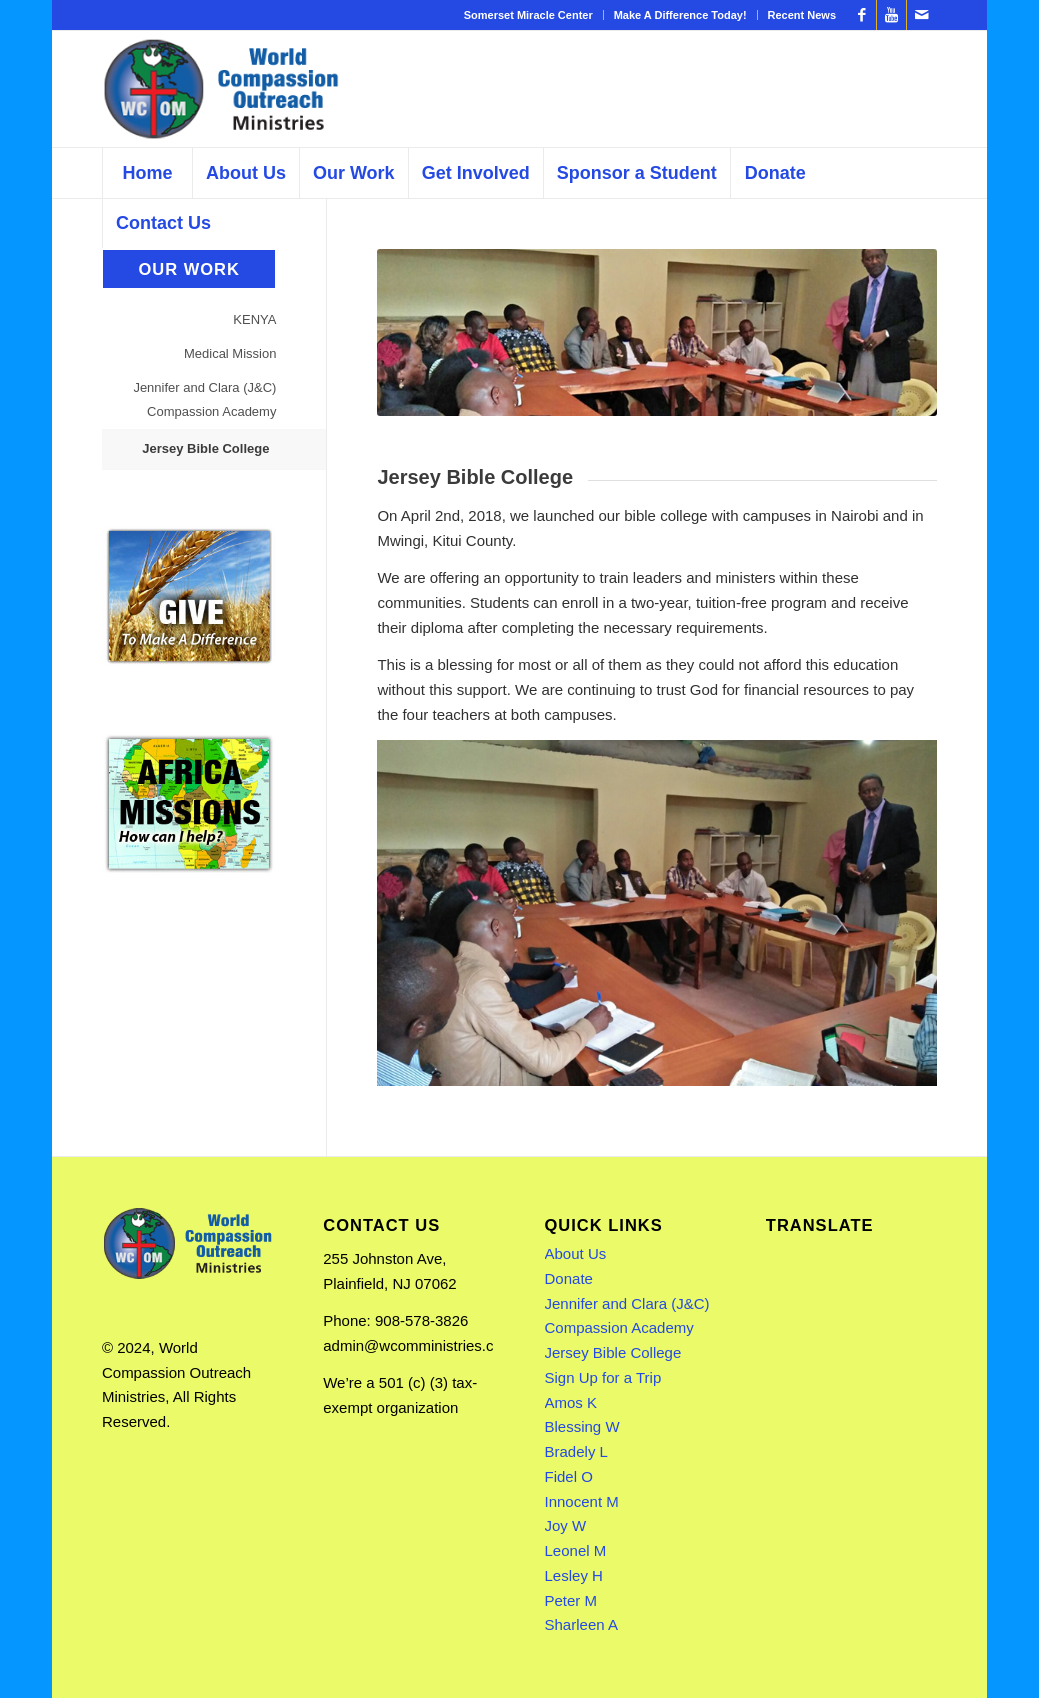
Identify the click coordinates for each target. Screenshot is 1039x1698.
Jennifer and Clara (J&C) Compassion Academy (204, 400)
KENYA (254, 319)
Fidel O (569, 1476)
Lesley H (574, 1575)
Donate (569, 1278)
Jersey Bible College (205, 448)
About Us (576, 1253)
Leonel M (576, 1550)
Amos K (571, 1402)
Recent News (802, 15)
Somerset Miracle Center (528, 15)
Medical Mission (230, 353)
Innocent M (582, 1501)
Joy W (566, 1525)
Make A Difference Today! (680, 15)
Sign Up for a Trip (603, 1377)
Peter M (571, 1600)
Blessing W (582, 1426)
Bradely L (576, 1451)
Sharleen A (581, 1624)
